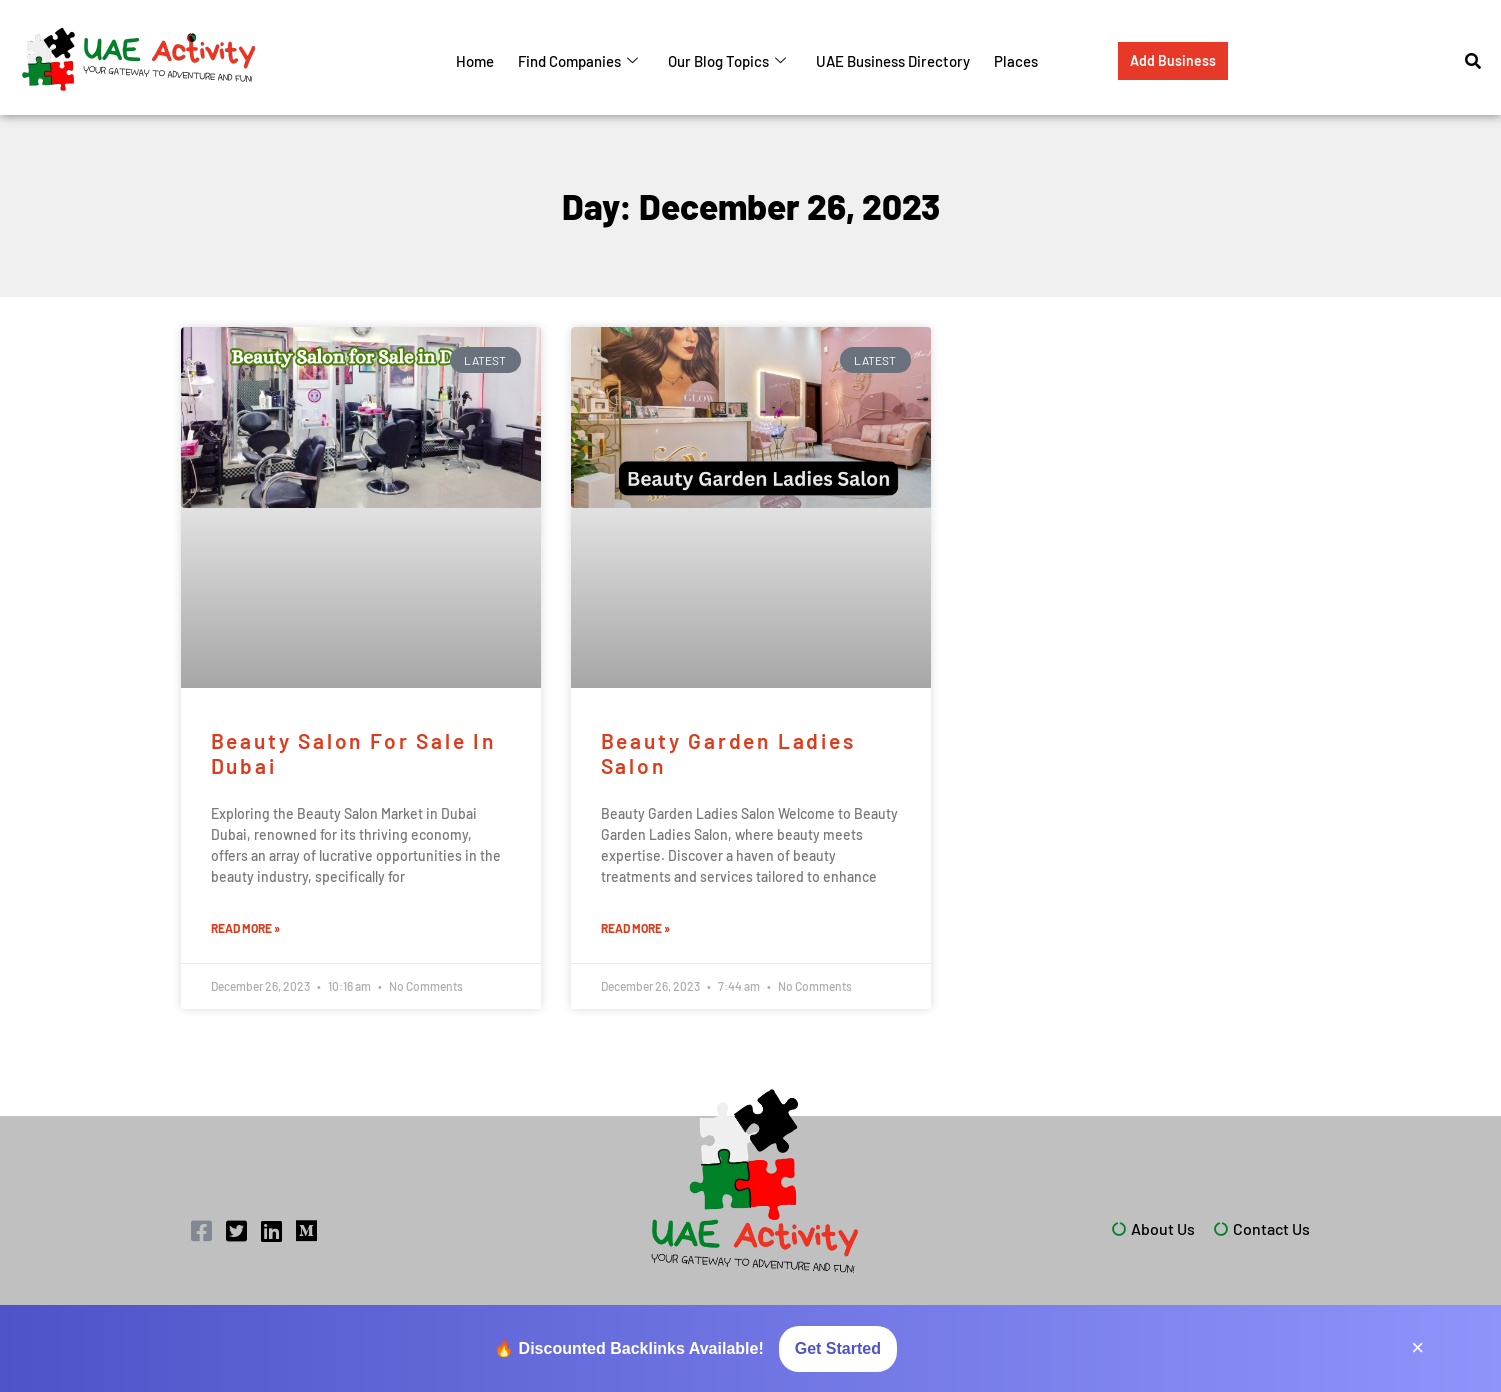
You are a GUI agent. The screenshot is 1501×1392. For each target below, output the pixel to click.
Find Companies (578, 61)
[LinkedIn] (273, 1231)
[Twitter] (238, 1231)
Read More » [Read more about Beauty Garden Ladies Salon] (635, 928)
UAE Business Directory (893, 61)
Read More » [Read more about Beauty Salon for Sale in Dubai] (245, 928)
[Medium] (308, 1231)
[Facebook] (203, 1231)
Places (1016, 61)
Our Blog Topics (727, 61)
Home (475, 61)
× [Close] (1417, 1347)
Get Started (838, 1348)
